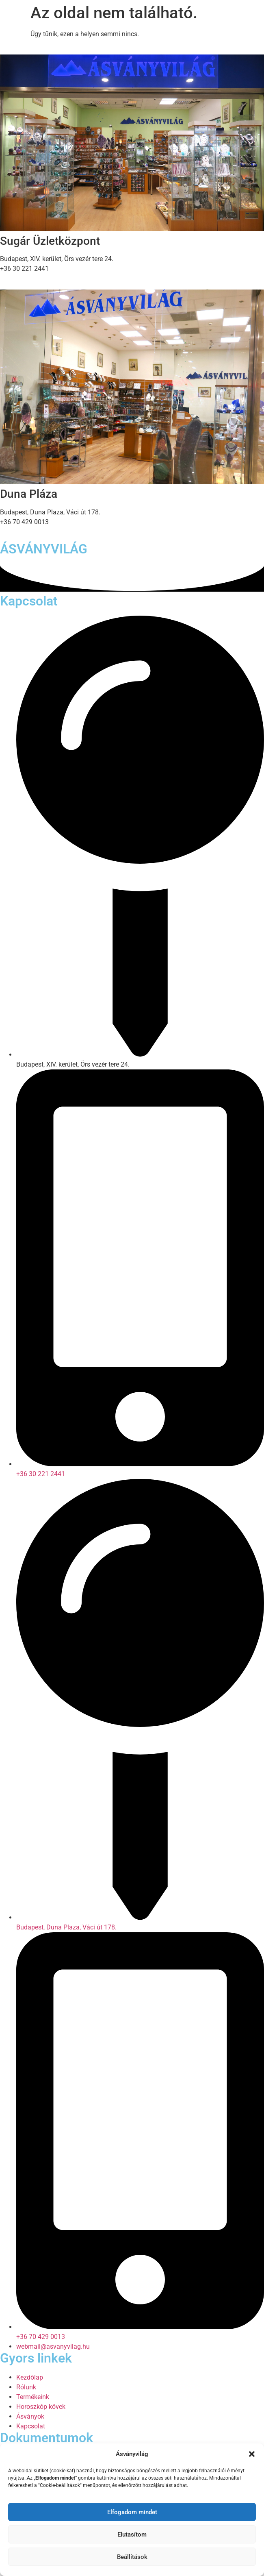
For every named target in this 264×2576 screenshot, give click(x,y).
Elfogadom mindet (132, 2512)
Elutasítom (132, 2534)
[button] (252, 2454)
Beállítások (132, 2557)
